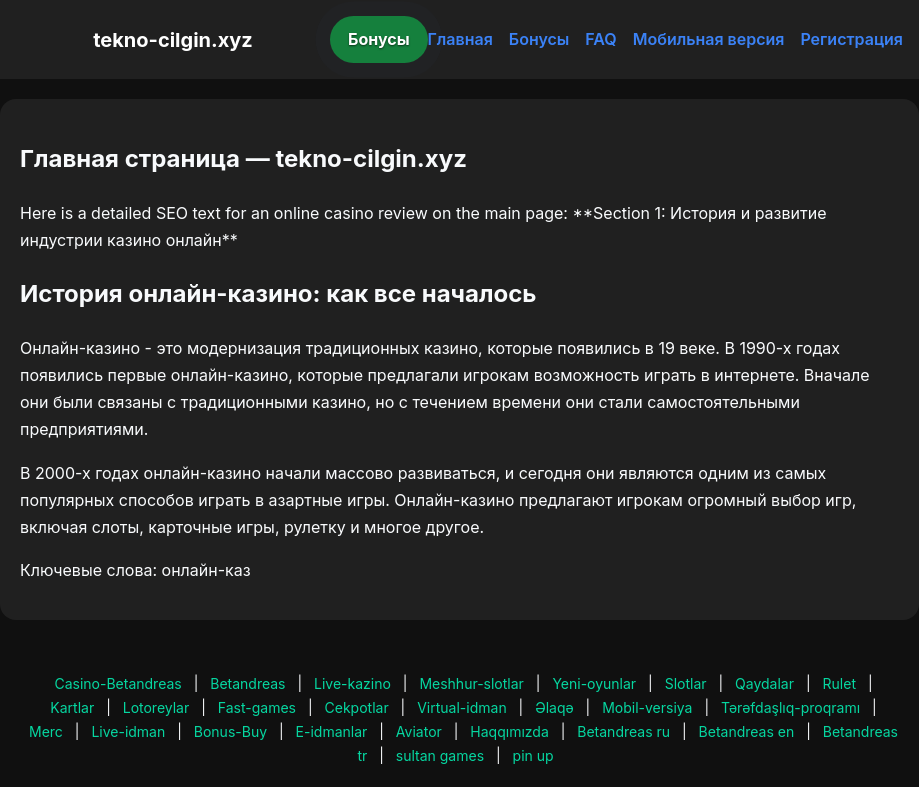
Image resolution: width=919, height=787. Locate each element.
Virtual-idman (461, 707)
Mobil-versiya (647, 707)
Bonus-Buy (230, 731)
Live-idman (128, 731)
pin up (533, 755)
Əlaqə (554, 707)
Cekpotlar (357, 707)
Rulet (839, 683)
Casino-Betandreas (117, 683)
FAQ (600, 39)
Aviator (419, 731)
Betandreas (247, 683)
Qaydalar (764, 683)
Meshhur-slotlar (471, 683)
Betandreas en (747, 731)
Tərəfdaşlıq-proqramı (790, 707)
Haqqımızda (509, 731)
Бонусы (379, 39)
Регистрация (851, 39)
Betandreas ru (623, 731)
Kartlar (72, 707)
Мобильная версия (709, 39)
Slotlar (686, 683)
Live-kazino (352, 683)
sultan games (440, 755)
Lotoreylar (156, 707)
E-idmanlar (332, 731)
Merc (46, 731)
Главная (460, 39)
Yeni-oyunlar (594, 683)
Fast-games (257, 707)
